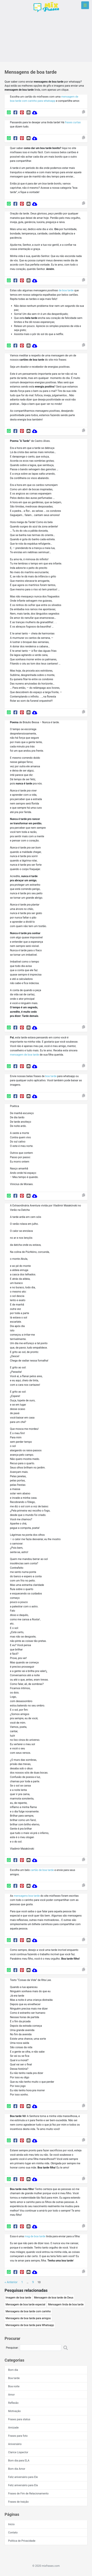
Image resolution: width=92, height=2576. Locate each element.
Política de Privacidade (21, 2540)
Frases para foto (18, 2435)
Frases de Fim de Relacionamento (28, 2493)
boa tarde (51, 1076)
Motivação (14, 2411)
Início (11, 2524)
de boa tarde (66, 290)
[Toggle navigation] (85, 5)
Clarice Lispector (18, 2452)
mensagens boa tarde (27, 1895)
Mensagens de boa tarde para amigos (28, 2318)
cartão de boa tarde (42, 1870)
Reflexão (13, 2402)
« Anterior (11, 2282)
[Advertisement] (46, 38)
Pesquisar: (12, 2347)
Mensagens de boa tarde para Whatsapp (30, 2325)
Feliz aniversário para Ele (23, 2477)
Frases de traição (18, 2501)
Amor (11, 2394)
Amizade (13, 2427)
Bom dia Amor (16, 2468)
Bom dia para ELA (18, 2460)
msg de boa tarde (35, 2236)
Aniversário (15, 2444)
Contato (13, 2532)
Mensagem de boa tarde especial (25, 2304)
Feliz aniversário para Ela (23, 2485)
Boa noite (13, 2386)
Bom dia (13, 2369)
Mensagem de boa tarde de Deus (53, 2297)
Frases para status (19, 2419)
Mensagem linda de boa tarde (66, 2304)
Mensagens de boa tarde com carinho (28, 2311)
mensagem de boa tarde (24, 1054)
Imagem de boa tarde (18, 2297)
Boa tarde (14, 2378)
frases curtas (73, 122)
